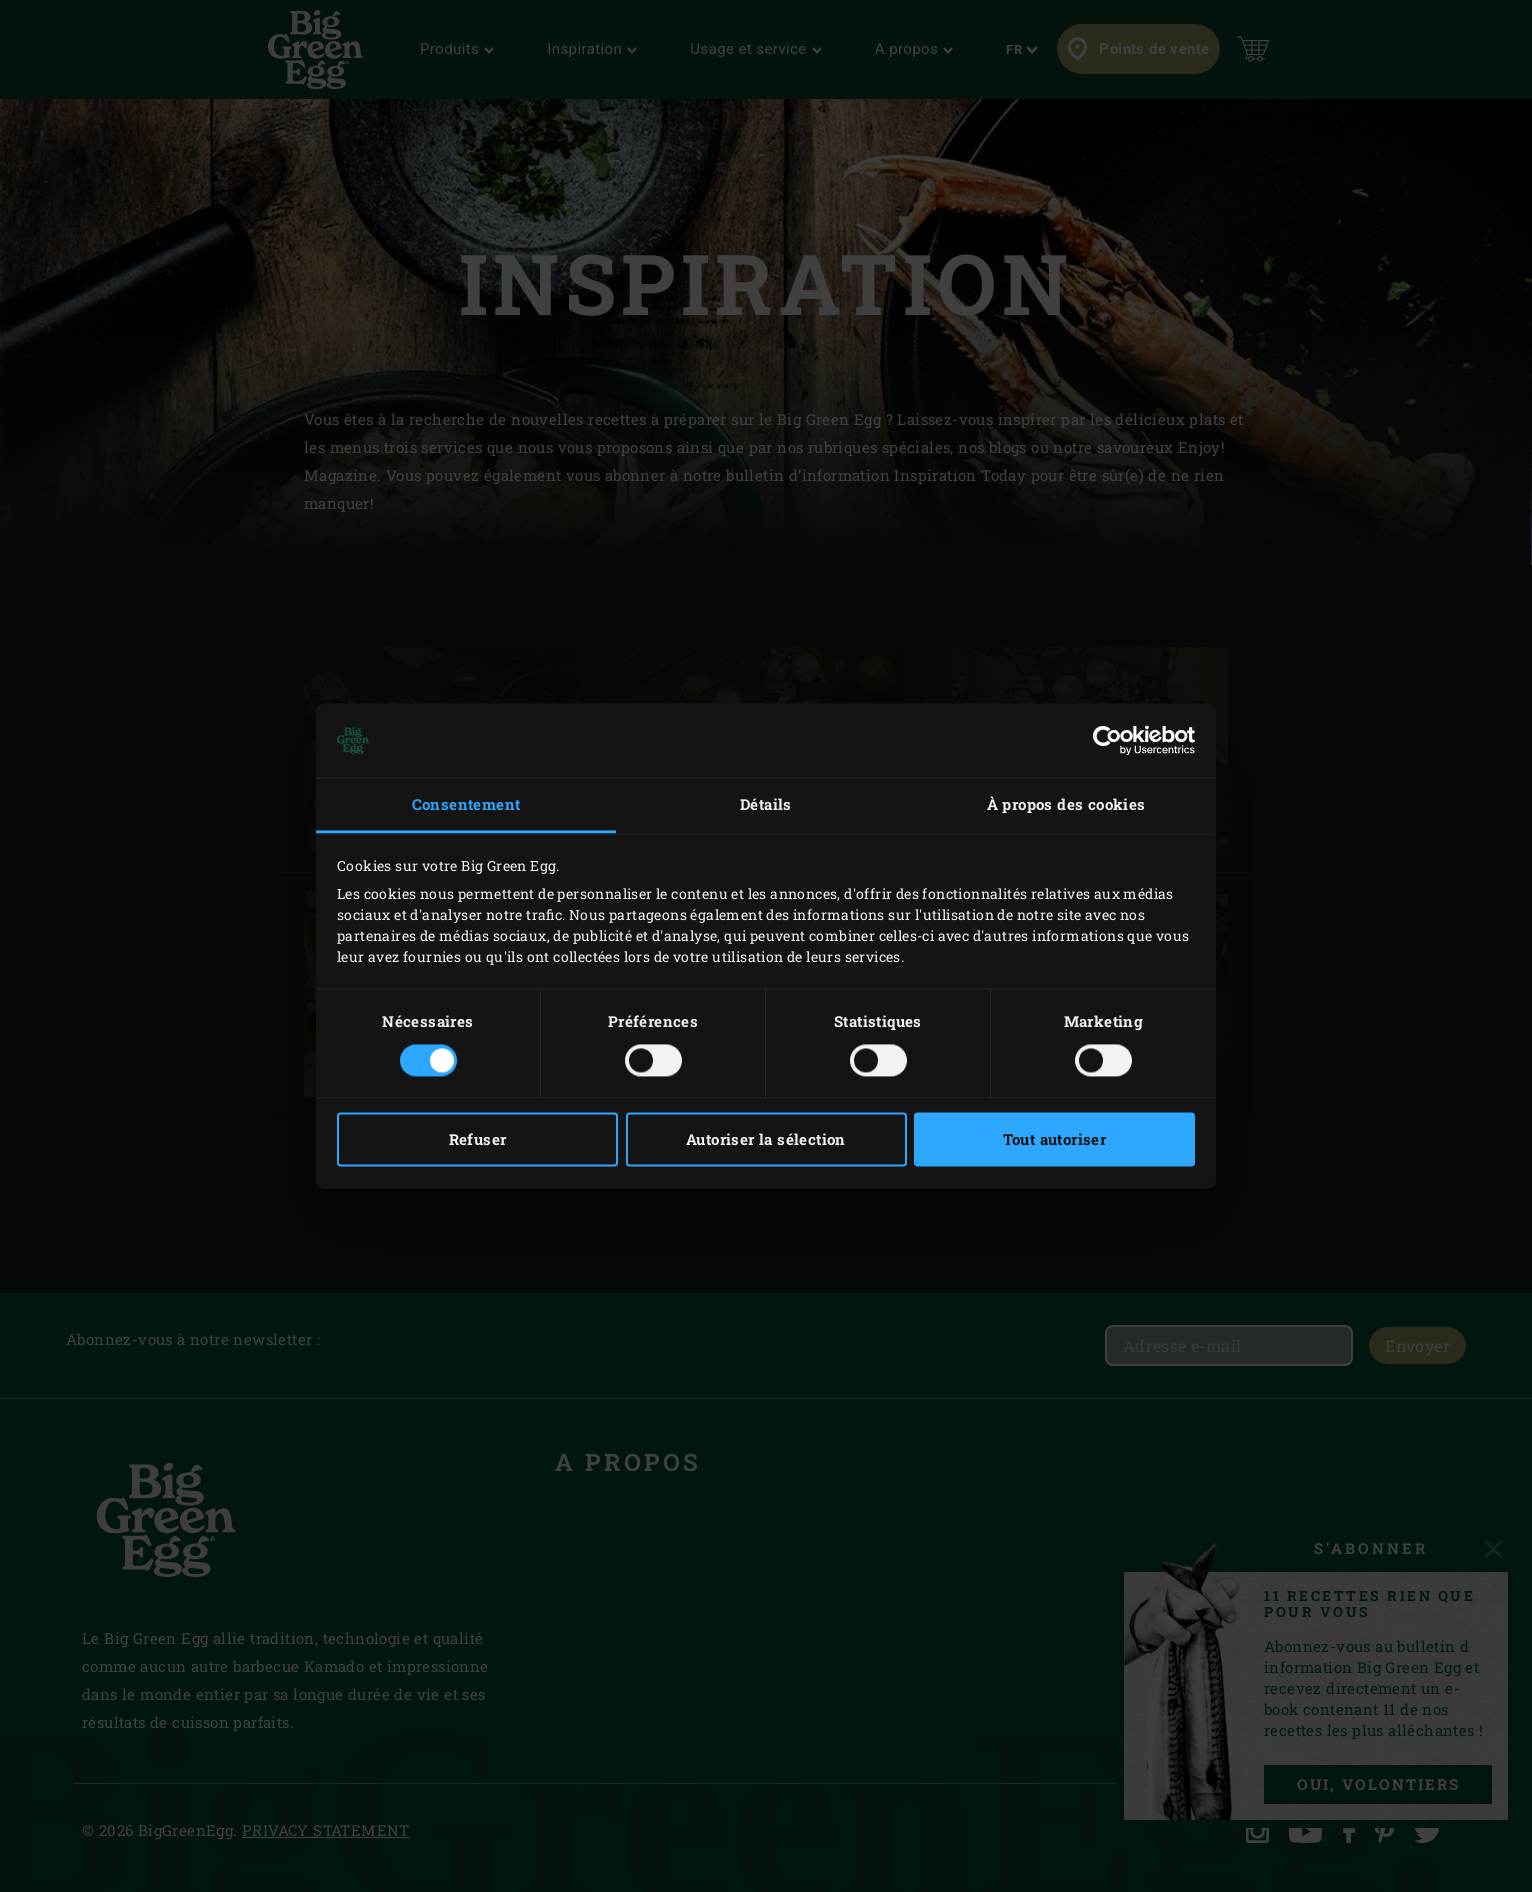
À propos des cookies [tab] (1066, 804)
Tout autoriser (1055, 1140)
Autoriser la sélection (766, 1140)
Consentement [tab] (466, 804)
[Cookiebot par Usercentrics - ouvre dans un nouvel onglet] (1107, 740)
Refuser (478, 1140)
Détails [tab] (766, 804)
